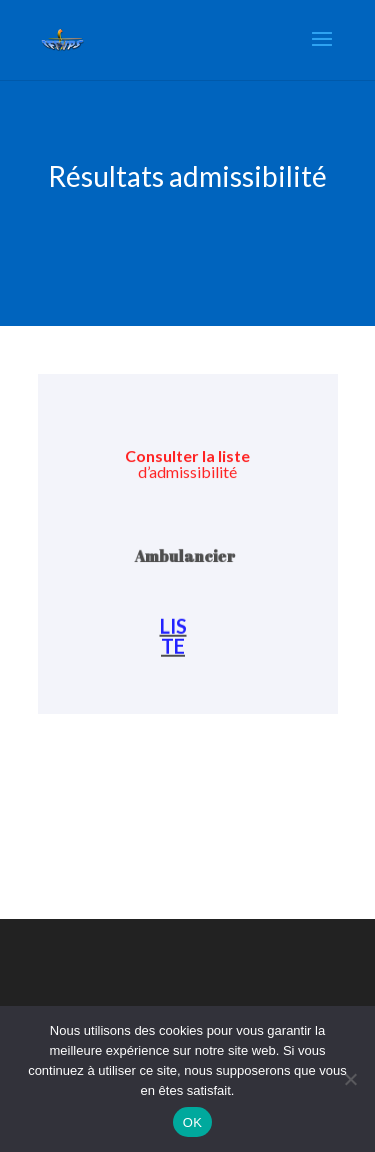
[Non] (350, 1079)
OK (192, 1122)
